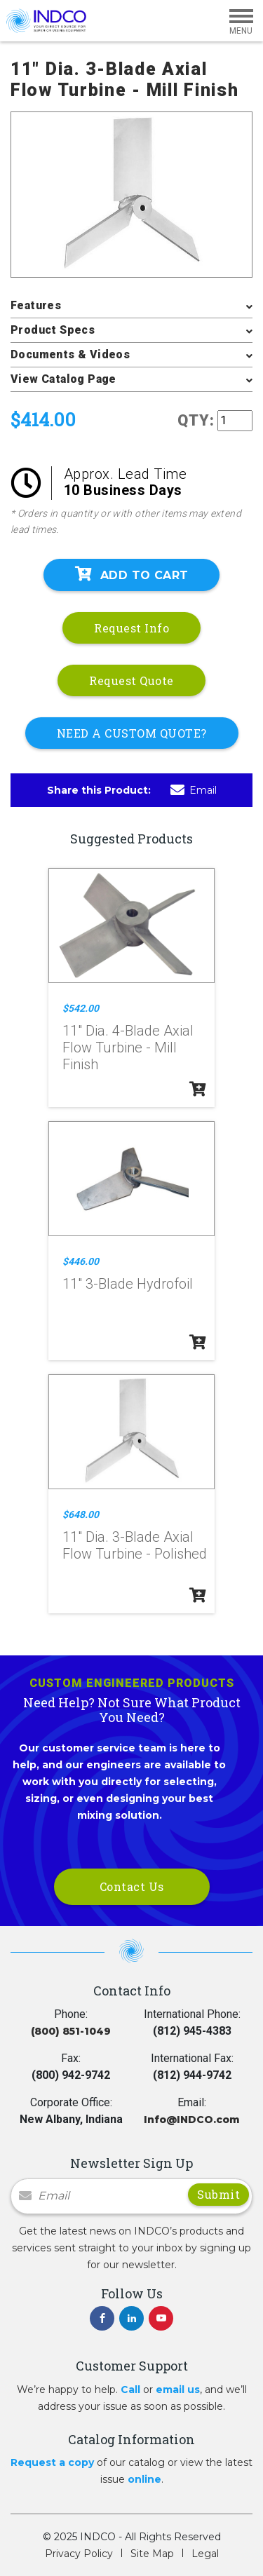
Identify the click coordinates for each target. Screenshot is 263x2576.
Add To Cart (132, 574)
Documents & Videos (70, 354)
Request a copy (52, 2462)
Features (36, 305)
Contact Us (132, 1886)
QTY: (196, 420)
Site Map (152, 2553)
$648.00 (80, 1514)
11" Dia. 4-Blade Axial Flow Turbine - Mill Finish (128, 1047)
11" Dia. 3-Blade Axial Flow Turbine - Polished (134, 1545)
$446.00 (80, 1261)
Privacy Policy (79, 2553)
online (144, 2479)
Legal (205, 2553)
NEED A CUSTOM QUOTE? (132, 733)
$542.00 (80, 1008)
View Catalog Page (63, 379)
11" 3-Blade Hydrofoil (127, 1283)
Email (193, 790)
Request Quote (131, 680)
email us (178, 2389)
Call (130, 2389)
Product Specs (53, 330)
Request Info (131, 628)
